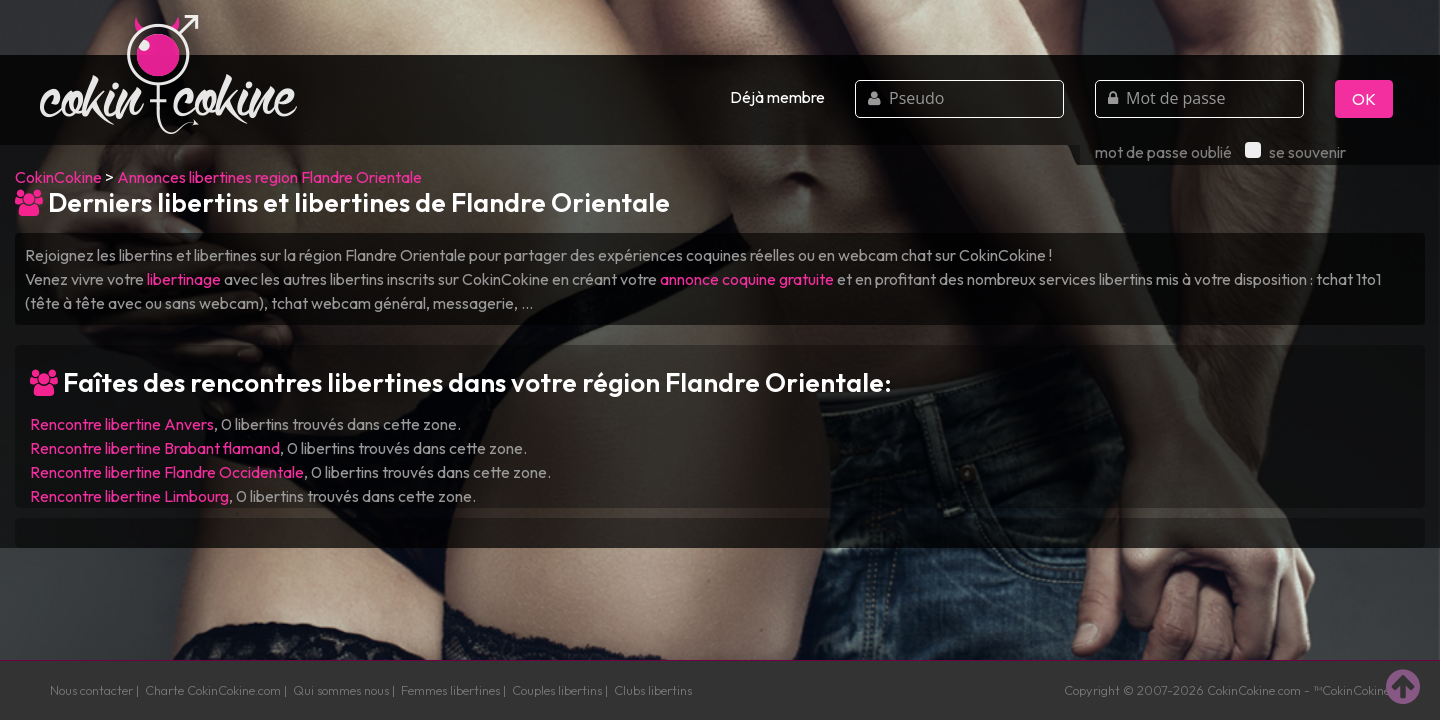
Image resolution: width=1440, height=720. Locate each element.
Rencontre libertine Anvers (122, 424)
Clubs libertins (653, 690)
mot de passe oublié (1163, 152)
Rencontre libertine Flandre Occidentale (167, 472)
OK (1364, 99)
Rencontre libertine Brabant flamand (155, 448)
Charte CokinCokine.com (213, 690)
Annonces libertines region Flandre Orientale (269, 177)
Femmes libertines (450, 690)
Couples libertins (557, 690)
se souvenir (1295, 152)
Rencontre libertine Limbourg (129, 496)
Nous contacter (91, 690)
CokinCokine (58, 177)
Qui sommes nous (341, 690)
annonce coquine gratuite (747, 279)
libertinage (184, 279)
